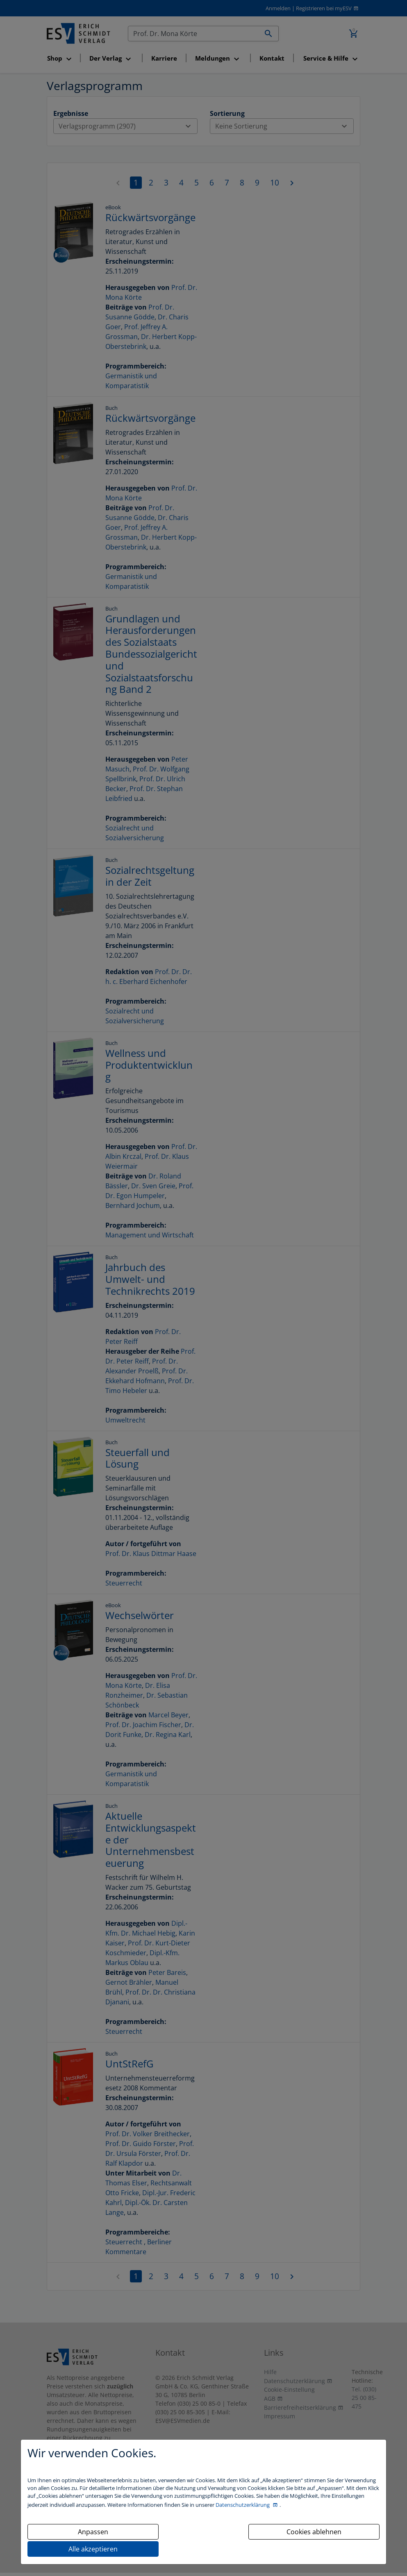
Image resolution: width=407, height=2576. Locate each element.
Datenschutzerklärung (243, 2504)
